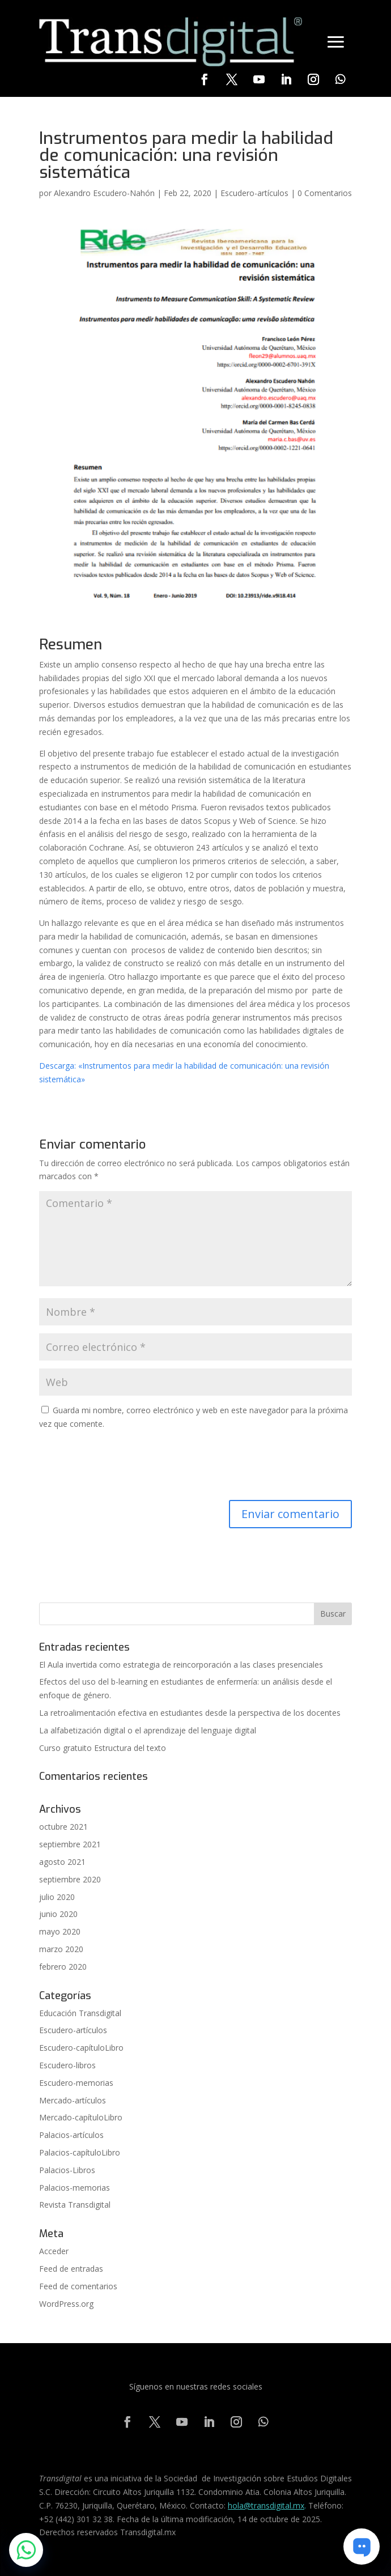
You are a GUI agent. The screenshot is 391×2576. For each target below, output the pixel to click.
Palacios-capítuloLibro (79, 2152)
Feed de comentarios (78, 2286)
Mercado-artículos (72, 2100)
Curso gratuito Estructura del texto (102, 1747)
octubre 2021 (63, 1826)
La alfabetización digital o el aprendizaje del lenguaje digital (147, 1730)
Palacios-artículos (71, 2134)
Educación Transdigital (80, 2013)
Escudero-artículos (254, 193)
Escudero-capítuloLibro (81, 2047)
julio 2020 (57, 1896)
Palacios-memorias (74, 2187)
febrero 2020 (63, 1966)
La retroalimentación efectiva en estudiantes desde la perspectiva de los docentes (190, 1712)
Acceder (54, 2251)
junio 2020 (58, 1913)
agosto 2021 (62, 1861)
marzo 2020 (61, 1949)
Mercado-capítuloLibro (80, 2117)
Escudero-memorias (76, 2082)
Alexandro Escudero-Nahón (104, 193)
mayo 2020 (59, 1931)
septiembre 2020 (70, 1879)
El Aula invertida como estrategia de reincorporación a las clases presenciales (181, 1664)
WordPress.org (66, 2303)
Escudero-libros (67, 2065)
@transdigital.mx (274, 2505)
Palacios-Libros (67, 2170)
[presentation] (125, 1466)
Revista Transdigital (74, 2204)
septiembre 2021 (70, 1844)
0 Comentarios (325, 193)
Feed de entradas (71, 2268)
